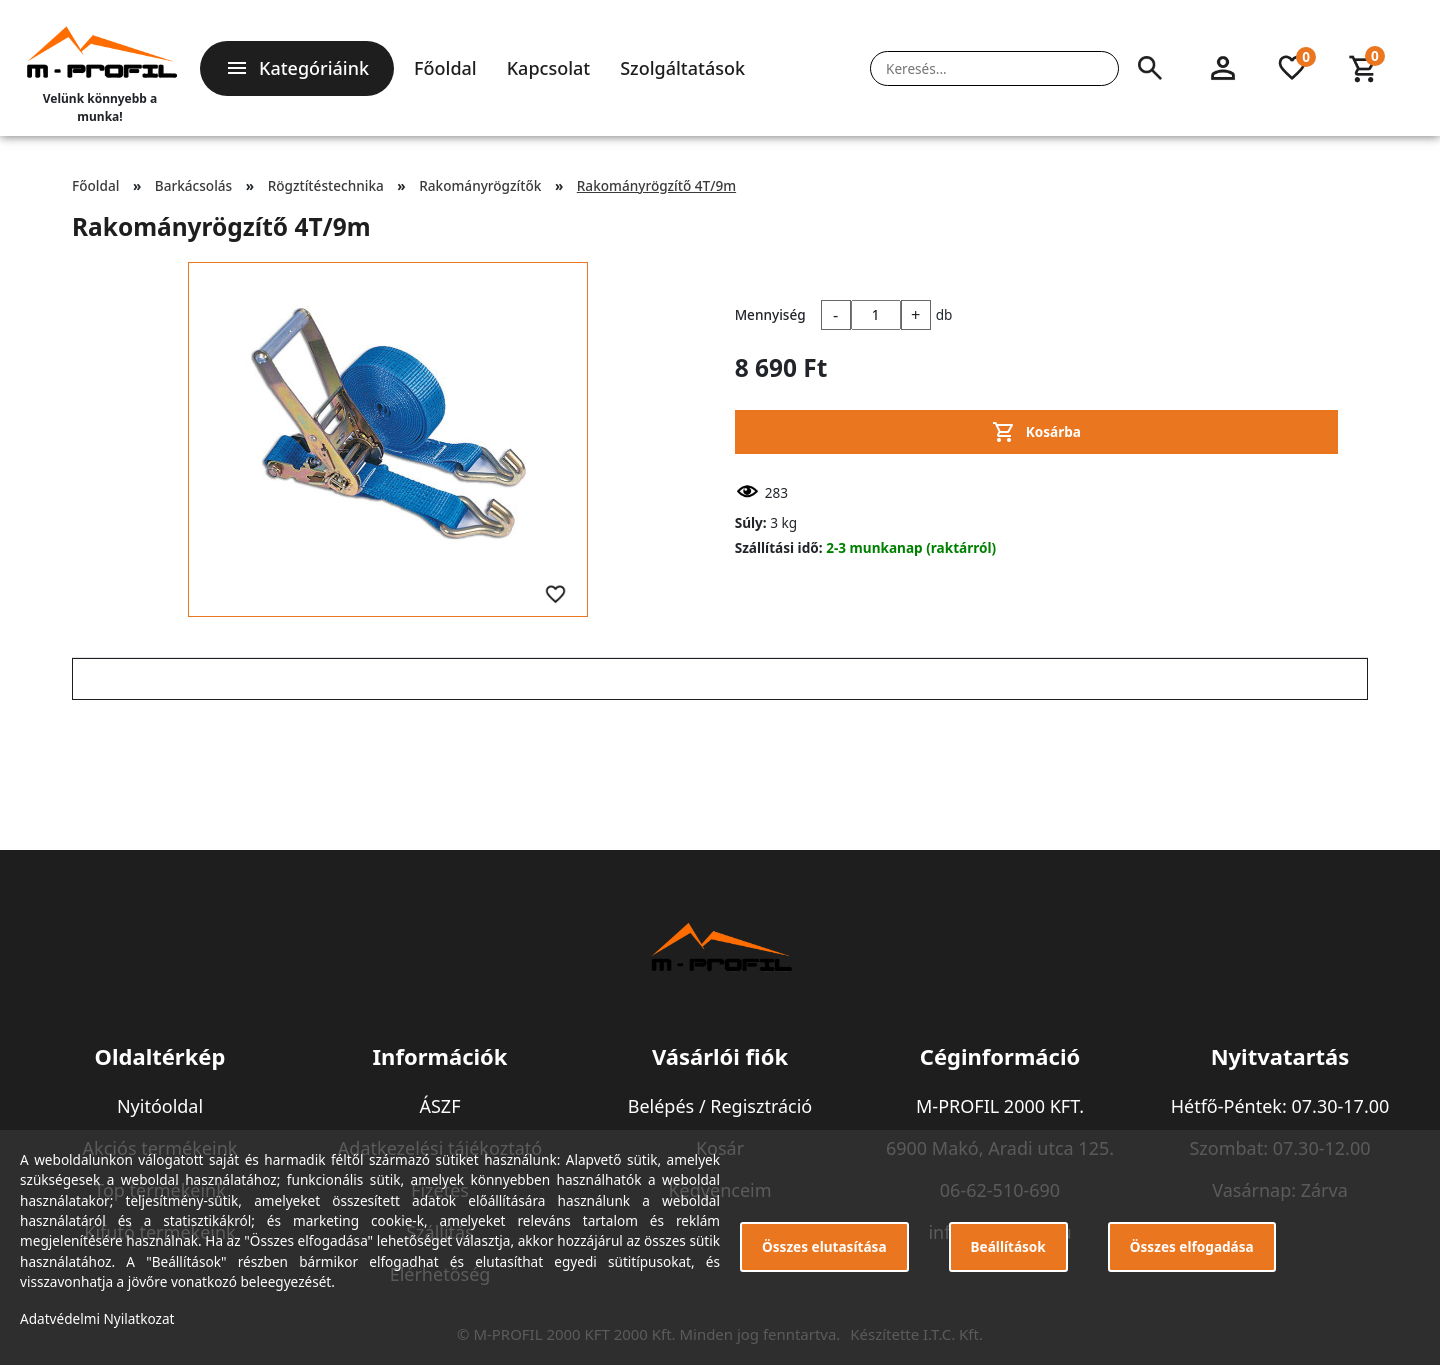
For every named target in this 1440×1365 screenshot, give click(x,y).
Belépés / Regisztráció (720, 1106)
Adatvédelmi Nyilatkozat (97, 1318)
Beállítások (1008, 1246)
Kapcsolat (548, 68)
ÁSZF (439, 1106)
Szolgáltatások (682, 68)
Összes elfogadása (1192, 1246)
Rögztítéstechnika (326, 185)
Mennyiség (770, 314)
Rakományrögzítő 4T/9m (656, 185)
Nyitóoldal (160, 1106)
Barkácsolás (193, 185)
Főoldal (445, 68)
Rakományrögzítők (480, 185)
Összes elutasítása (824, 1246)
